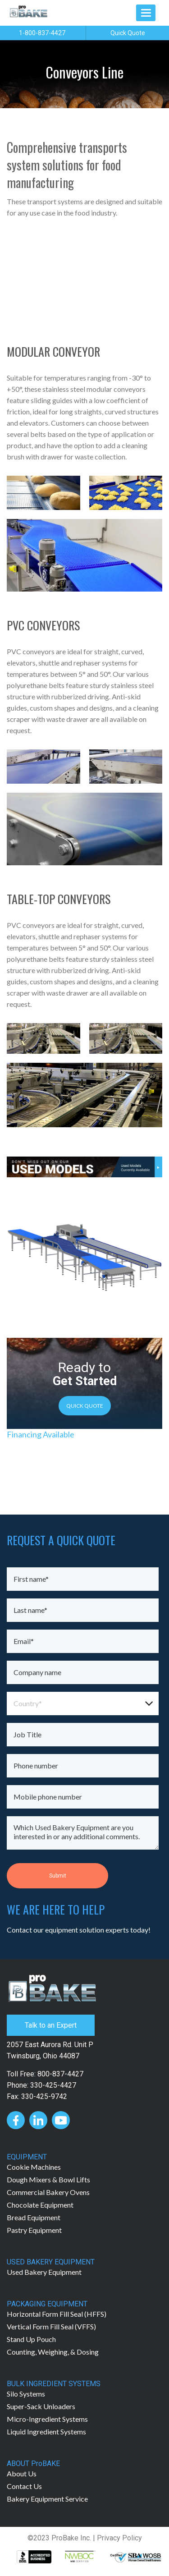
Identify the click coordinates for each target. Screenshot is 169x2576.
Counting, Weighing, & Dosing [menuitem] (53, 2351)
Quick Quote (127, 33)
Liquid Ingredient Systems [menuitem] (46, 2431)
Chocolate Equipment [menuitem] (40, 2204)
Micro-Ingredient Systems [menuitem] (47, 2419)
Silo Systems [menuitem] (26, 2393)
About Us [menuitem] (22, 2473)
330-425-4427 (53, 2085)
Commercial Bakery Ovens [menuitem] (48, 2192)
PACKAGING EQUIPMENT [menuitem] (47, 2304)
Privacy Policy (119, 2538)
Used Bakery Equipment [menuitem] (44, 2272)
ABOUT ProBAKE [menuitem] (33, 2463)
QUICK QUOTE (84, 1405)
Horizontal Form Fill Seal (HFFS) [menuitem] (56, 2314)
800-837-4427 (60, 2074)
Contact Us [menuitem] (24, 2486)
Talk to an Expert (51, 2025)
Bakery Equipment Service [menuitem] (47, 2498)
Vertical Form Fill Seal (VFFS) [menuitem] (51, 2326)
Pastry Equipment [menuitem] (34, 2230)
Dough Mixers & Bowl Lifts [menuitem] (48, 2179)
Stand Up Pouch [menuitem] (31, 2339)
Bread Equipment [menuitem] (33, 2217)
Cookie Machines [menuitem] (34, 2167)
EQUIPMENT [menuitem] (27, 2157)
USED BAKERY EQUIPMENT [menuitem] (51, 2262)
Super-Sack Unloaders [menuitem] (41, 2406)
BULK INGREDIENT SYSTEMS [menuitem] (53, 2383)
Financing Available (40, 1434)
